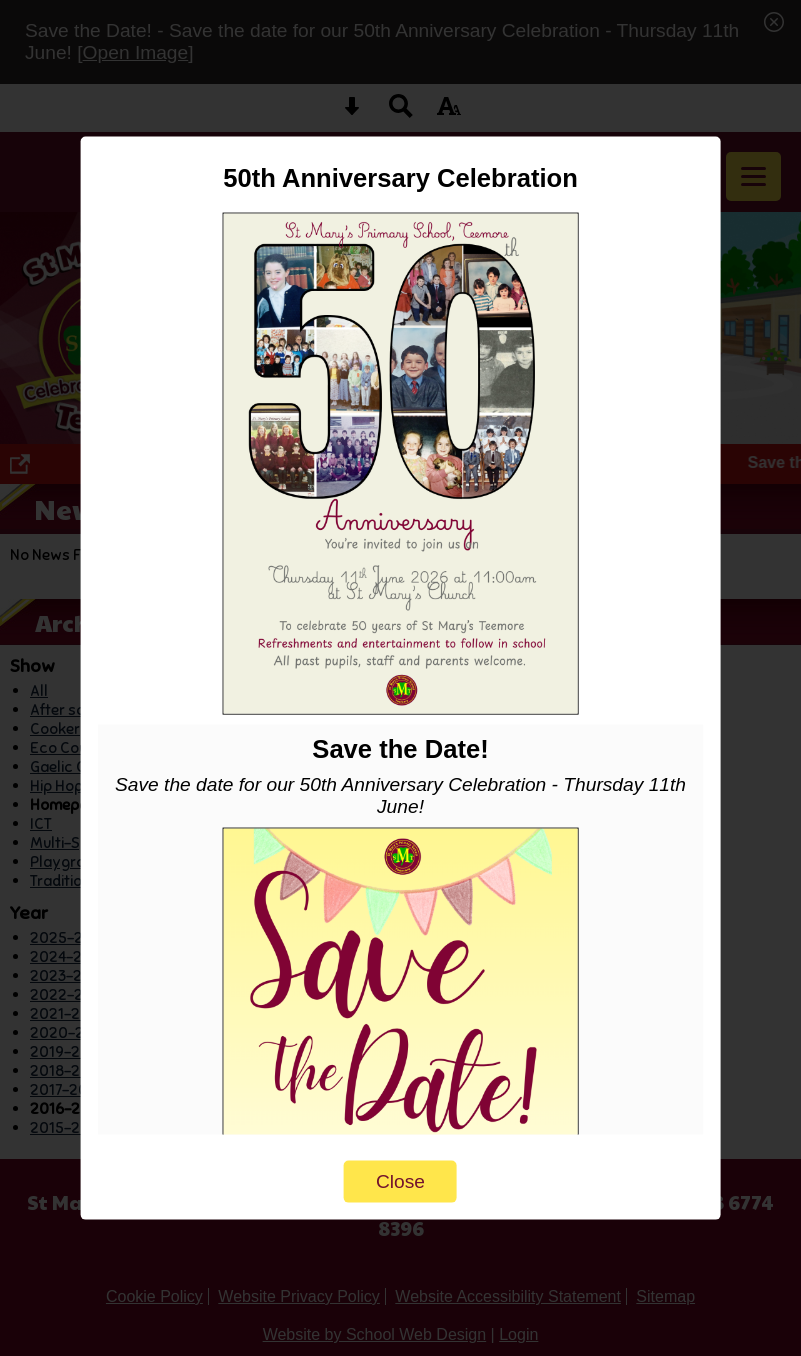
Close (400, 1180)
